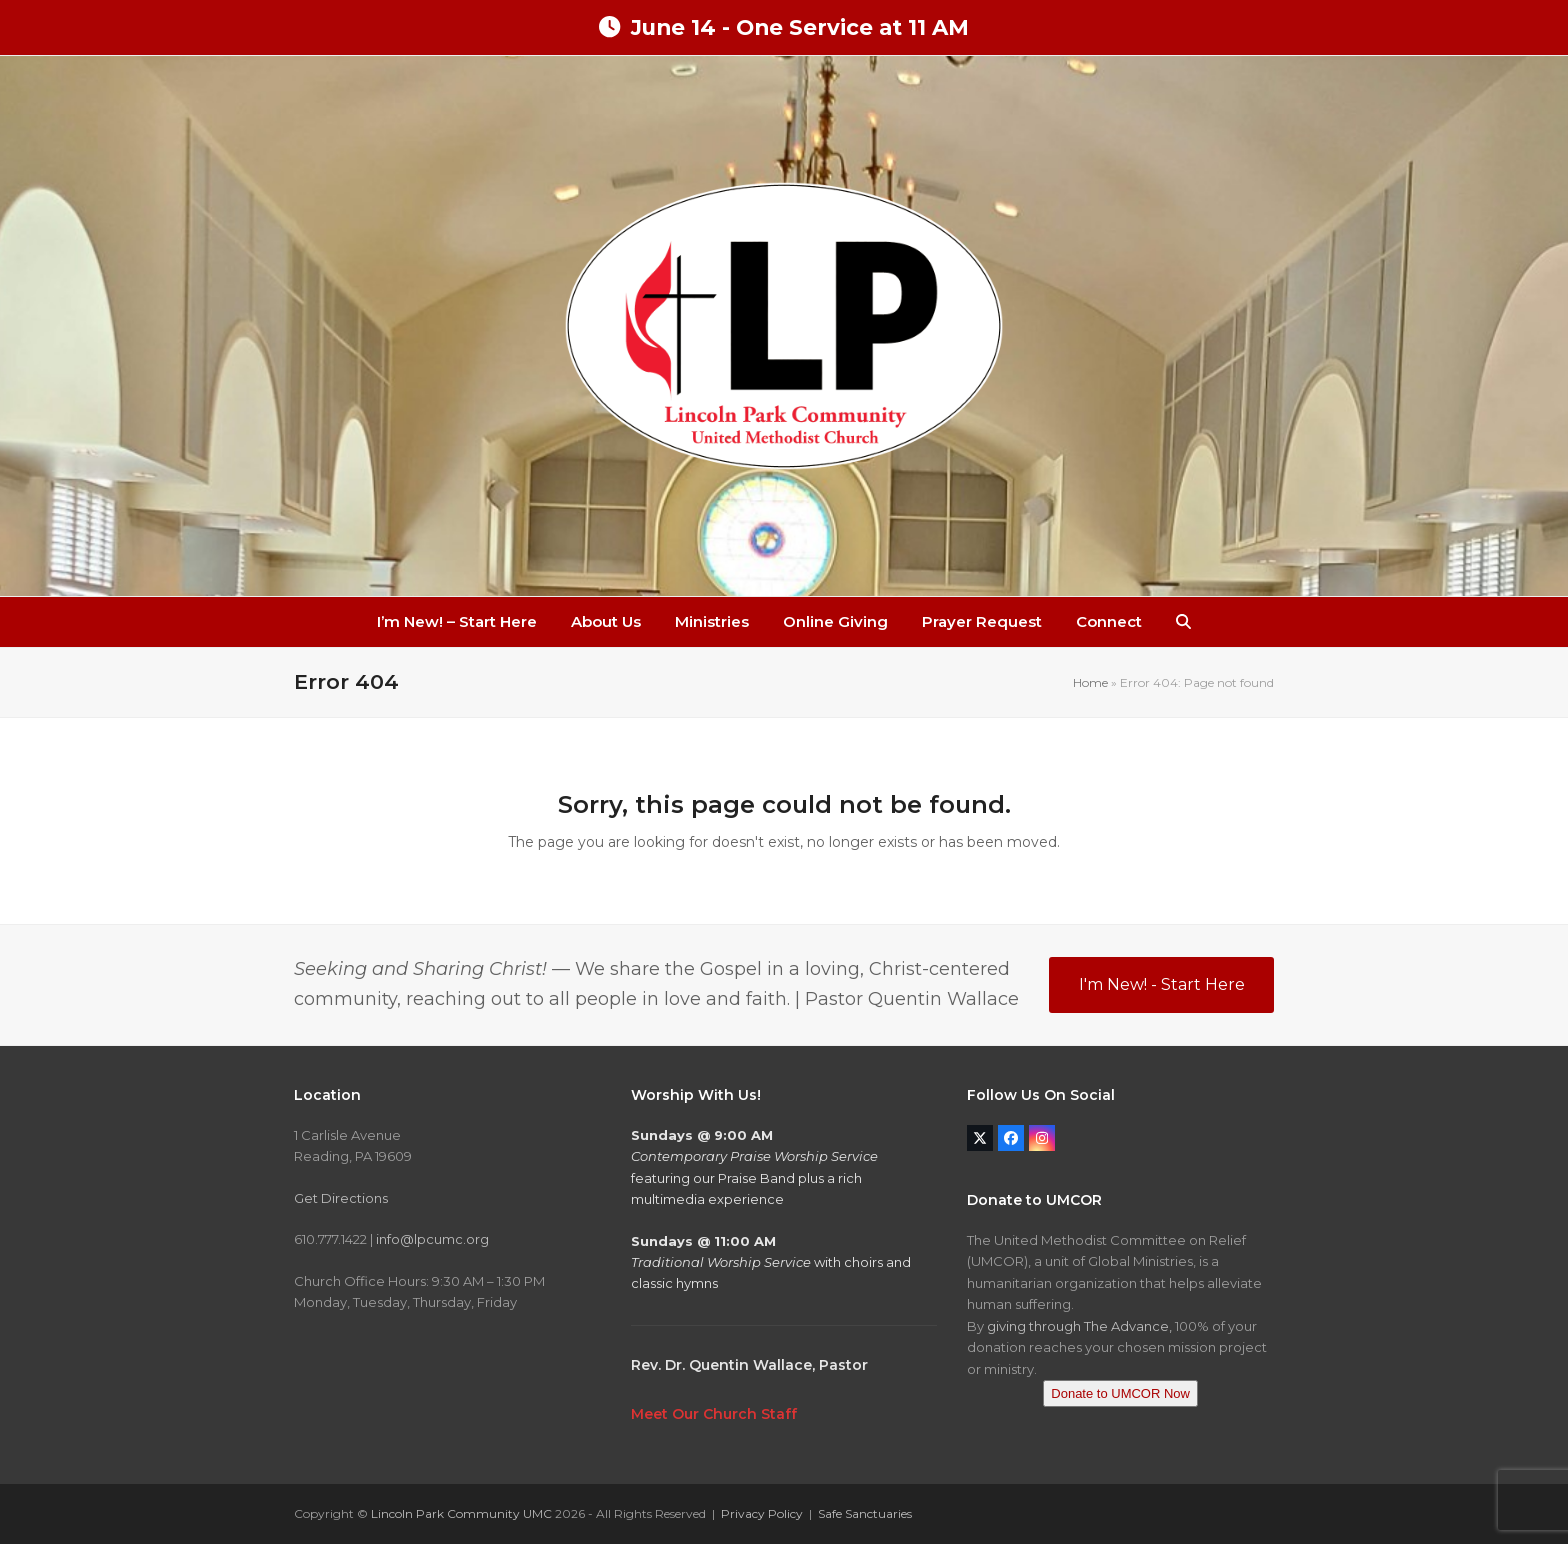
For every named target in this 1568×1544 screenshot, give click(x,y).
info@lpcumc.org (432, 1239)
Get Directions (341, 1198)
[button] (1183, 622)
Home (1090, 682)
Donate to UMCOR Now (1120, 1393)
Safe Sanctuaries (865, 1513)
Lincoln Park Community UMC (461, 1513)
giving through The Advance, (1079, 1326)
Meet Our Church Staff (714, 1414)
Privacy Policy (762, 1513)
